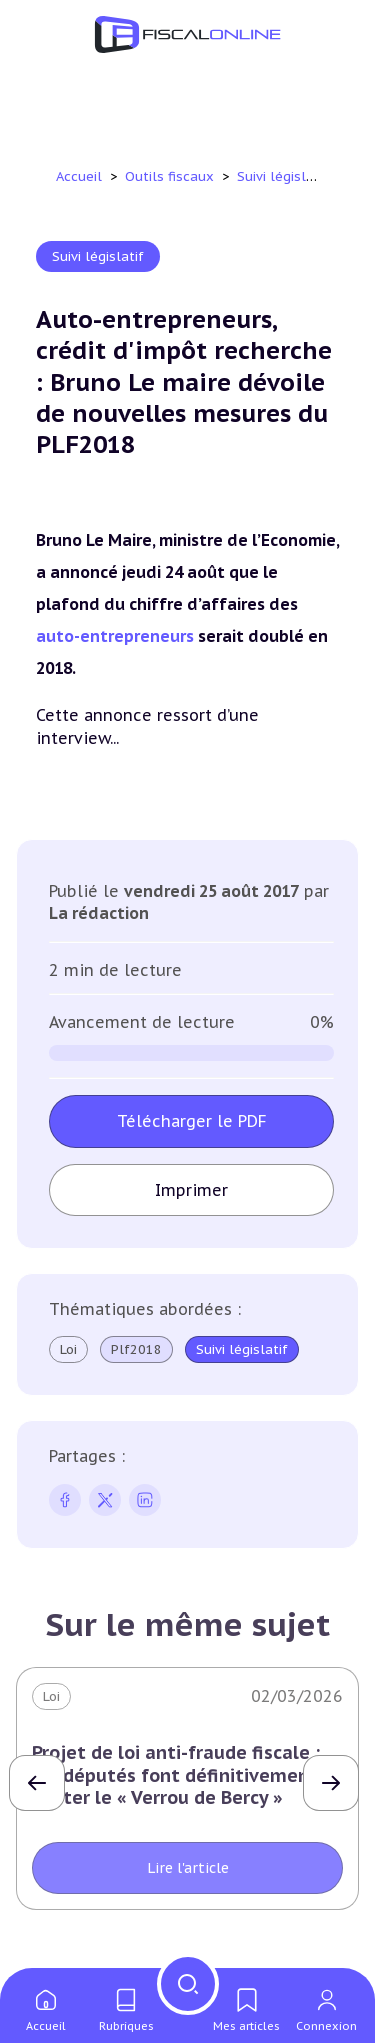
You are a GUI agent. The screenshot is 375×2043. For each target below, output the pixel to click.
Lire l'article (188, 1869)
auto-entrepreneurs (117, 636)
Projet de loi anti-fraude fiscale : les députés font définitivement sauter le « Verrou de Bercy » (176, 1776)
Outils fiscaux (171, 176)
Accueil (79, 176)
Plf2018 (136, 1350)
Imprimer (191, 1190)
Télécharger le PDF (192, 1121)
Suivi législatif (285, 176)
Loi (68, 1349)
